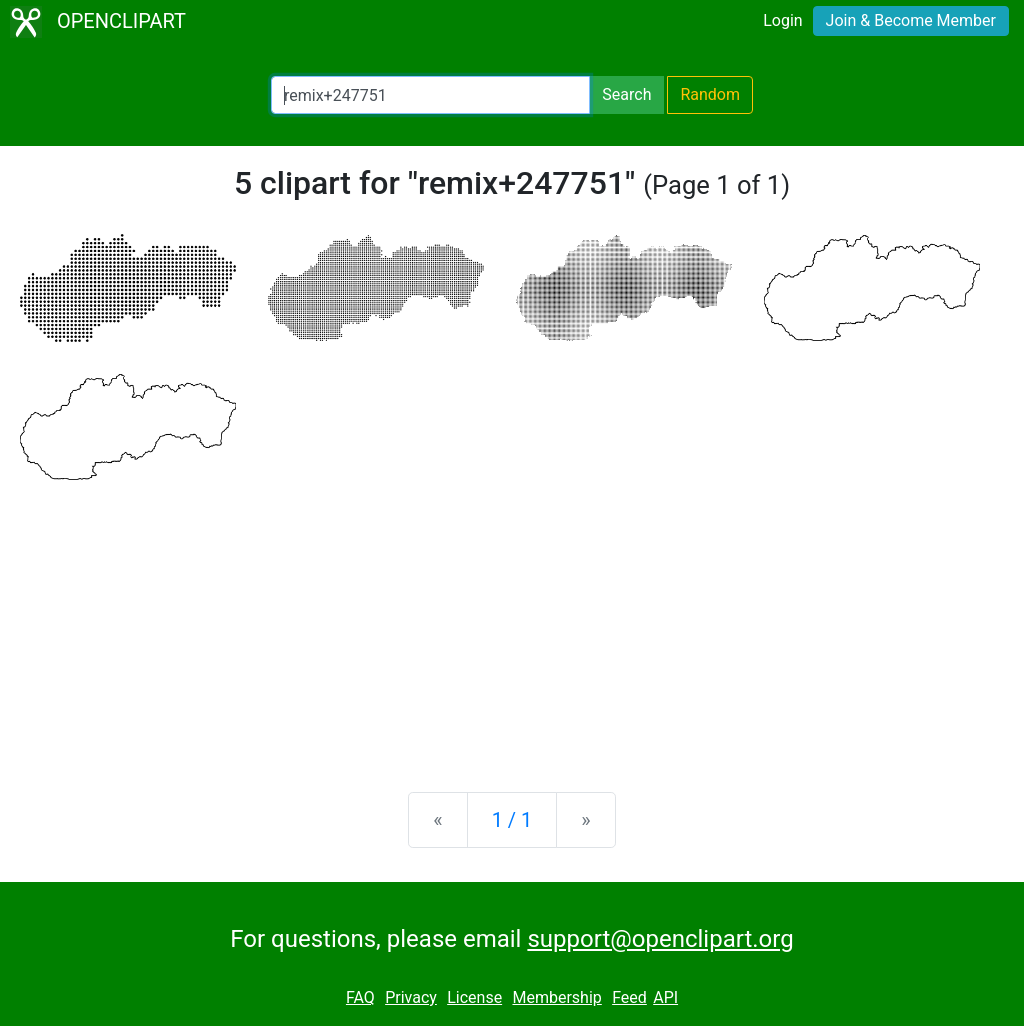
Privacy (411, 997)
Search (626, 94)
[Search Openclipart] (430, 95)
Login (782, 20)
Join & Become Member (911, 20)
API (665, 997)
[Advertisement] (512, 620)
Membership (556, 997)
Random (710, 94)
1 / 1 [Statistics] (512, 820)
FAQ (360, 997)
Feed (629, 997)
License (474, 997)
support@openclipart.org (660, 939)
